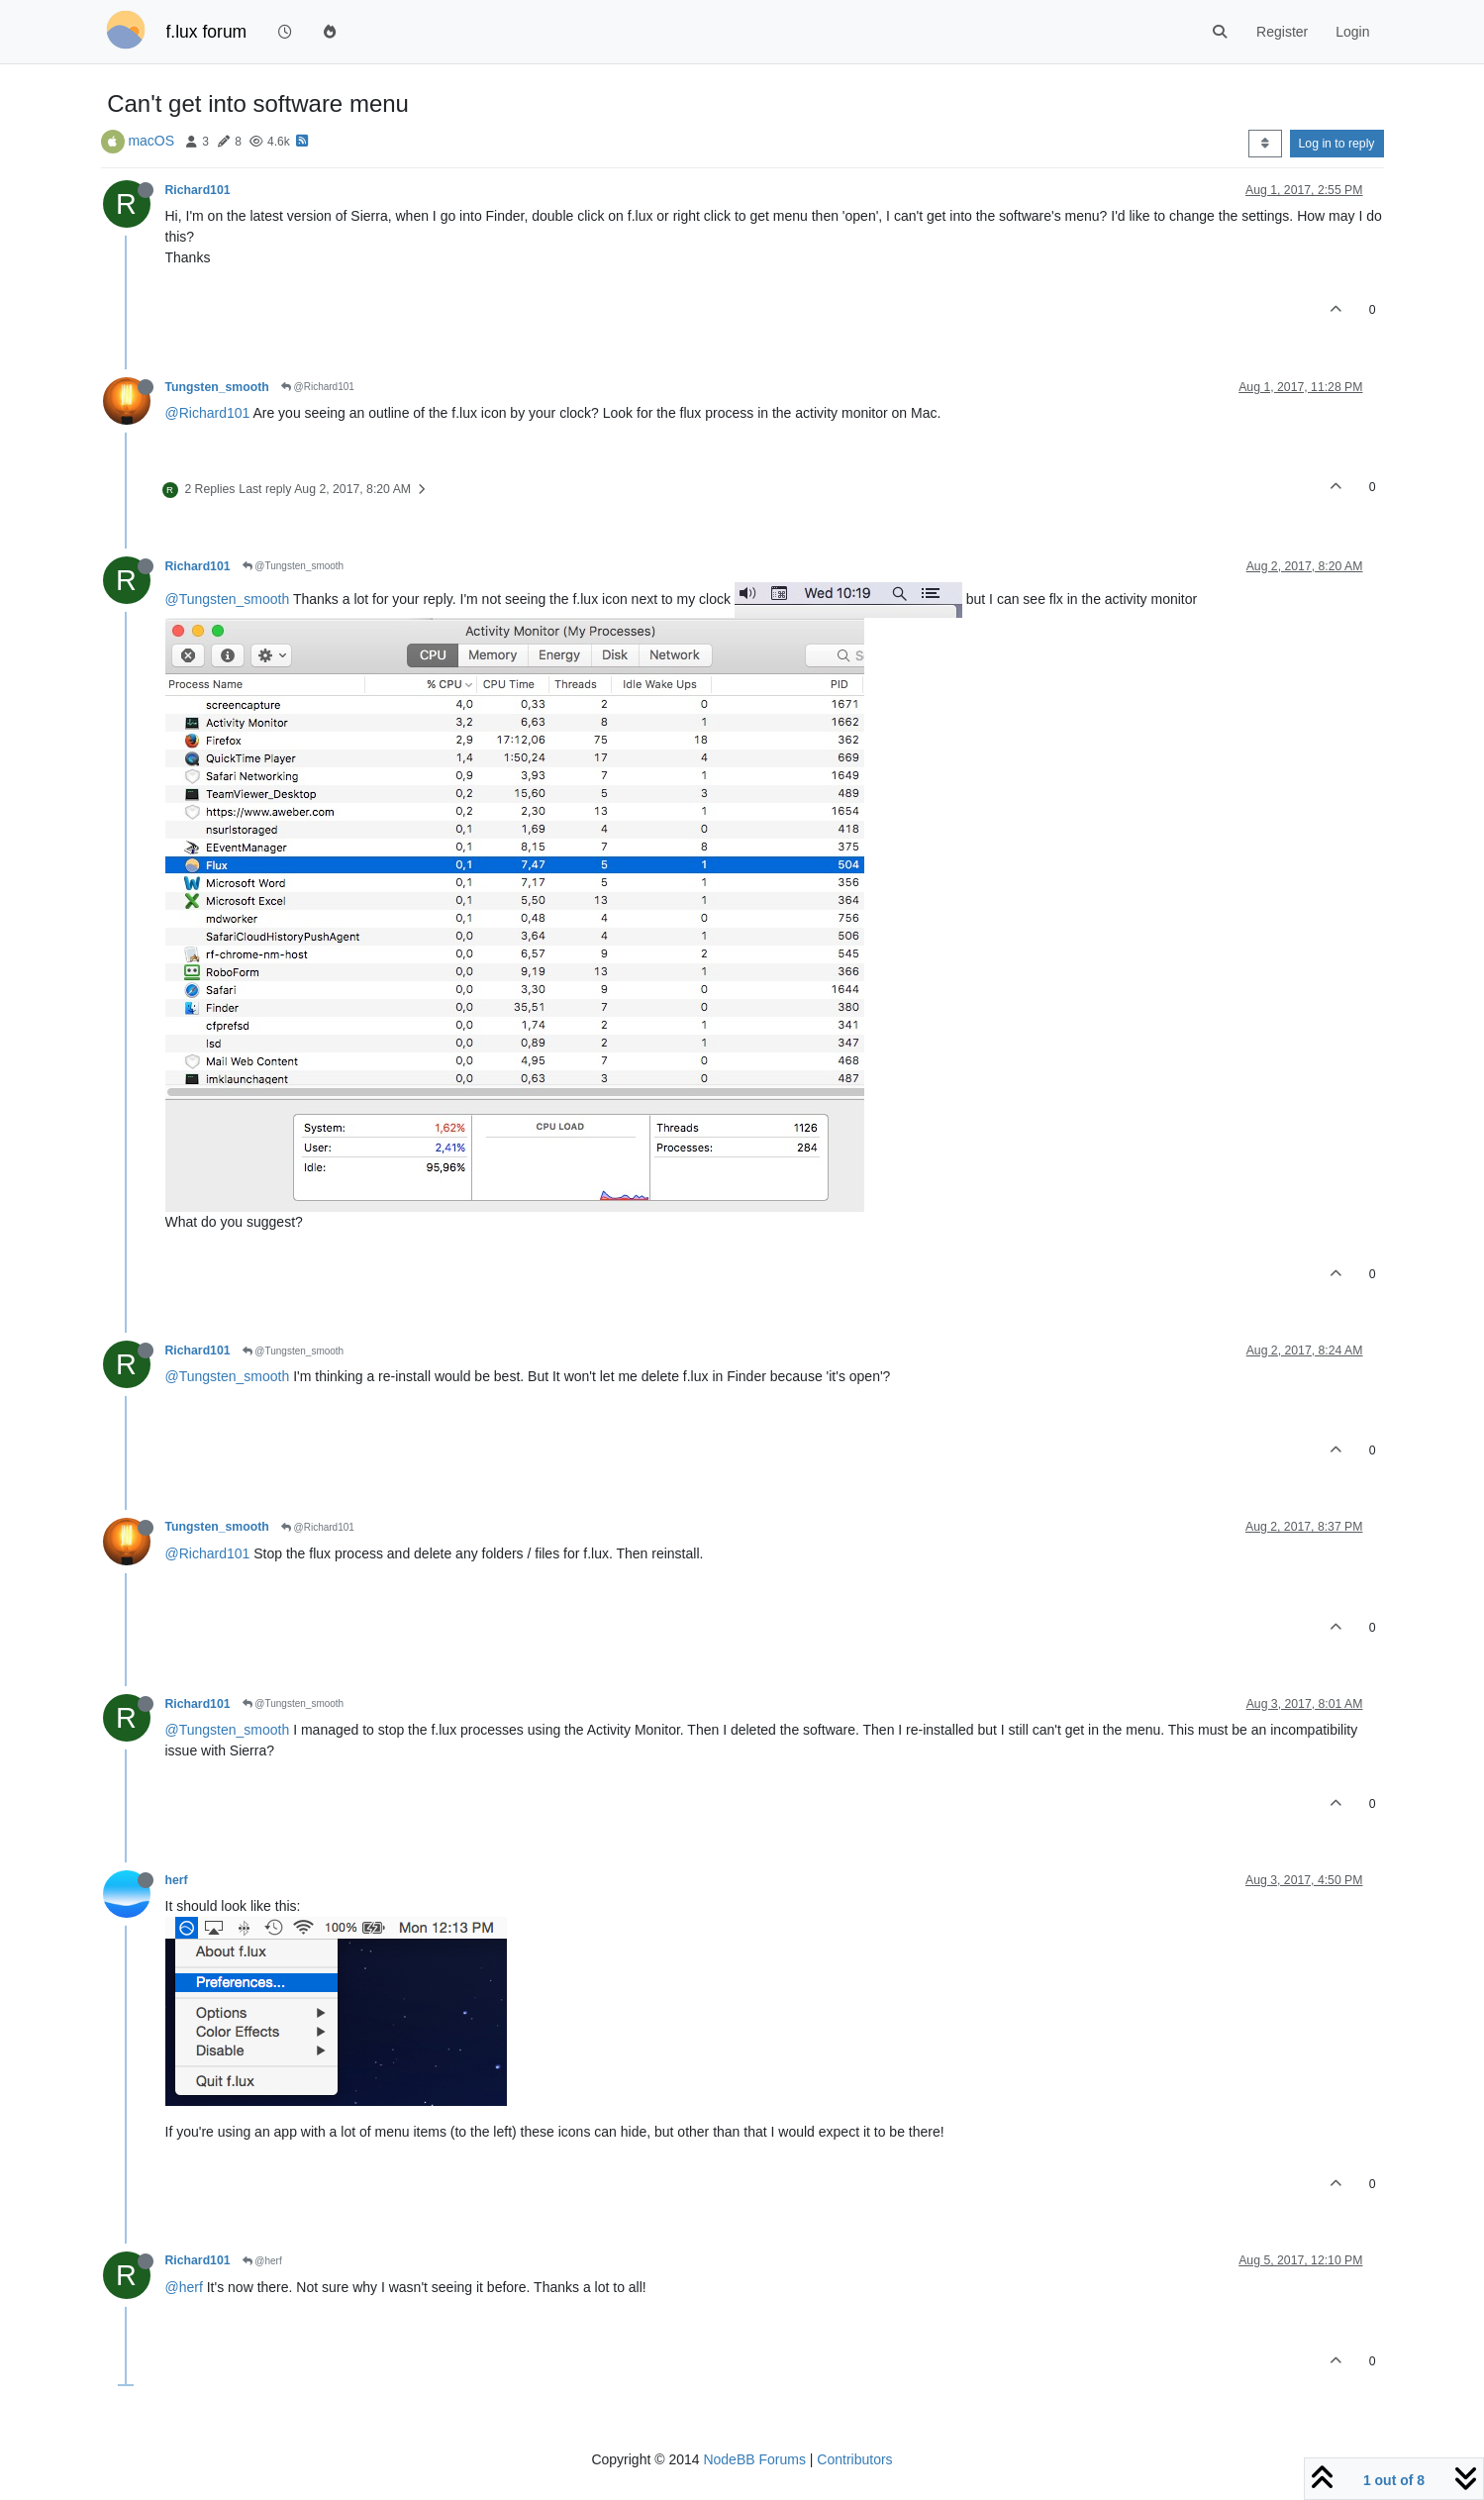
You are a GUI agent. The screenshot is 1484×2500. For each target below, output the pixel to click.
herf (176, 1880)
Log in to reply (1337, 143)
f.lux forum (206, 32)
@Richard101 (317, 386)
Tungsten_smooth (217, 387)
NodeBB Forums (754, 2459)
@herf (262, 2260)
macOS (151, 141)
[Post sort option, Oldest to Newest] (1264, 143)
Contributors (854, 2459)
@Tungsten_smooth (294, 565)
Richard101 (198, 190)
